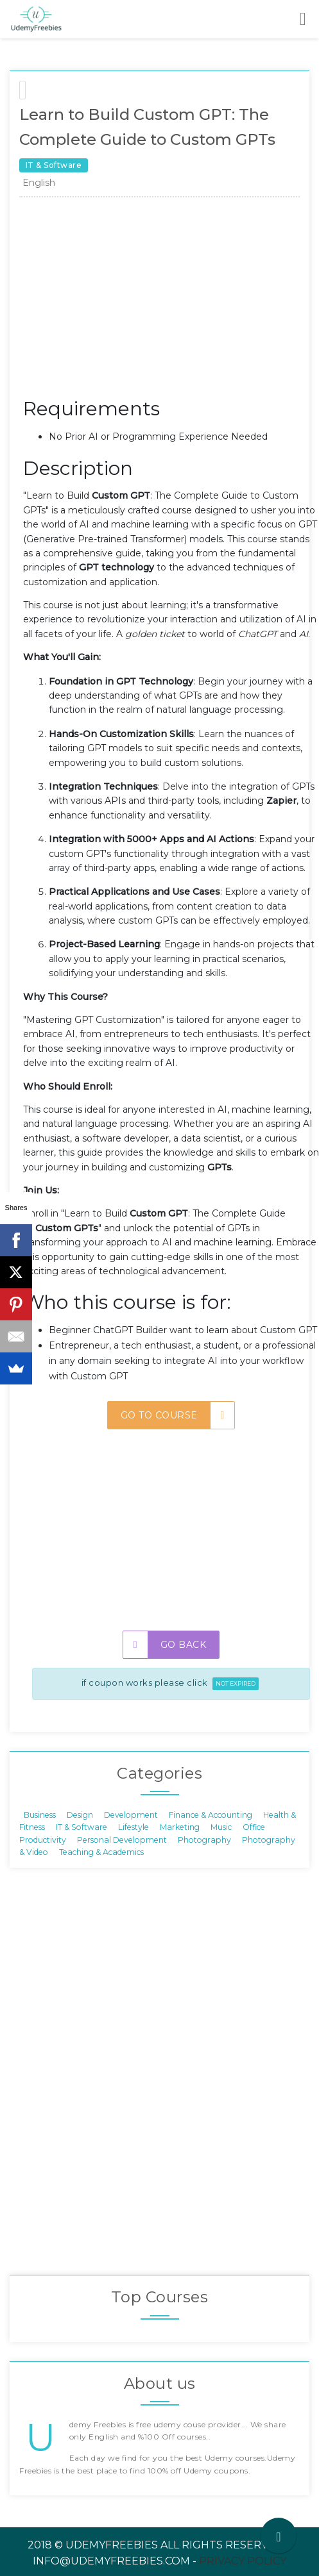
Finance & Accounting (210, 1814)
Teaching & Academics (101, 1852)
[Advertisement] (171, 300)
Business (40, 1814)
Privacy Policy (242, 2561)
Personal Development (122, 1839)
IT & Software (81, 1827)
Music (221, 1827)
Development (131, 1814)
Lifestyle (133, 1827)
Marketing (180, 1827)
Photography (204, 1839)
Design (80, 1814)
